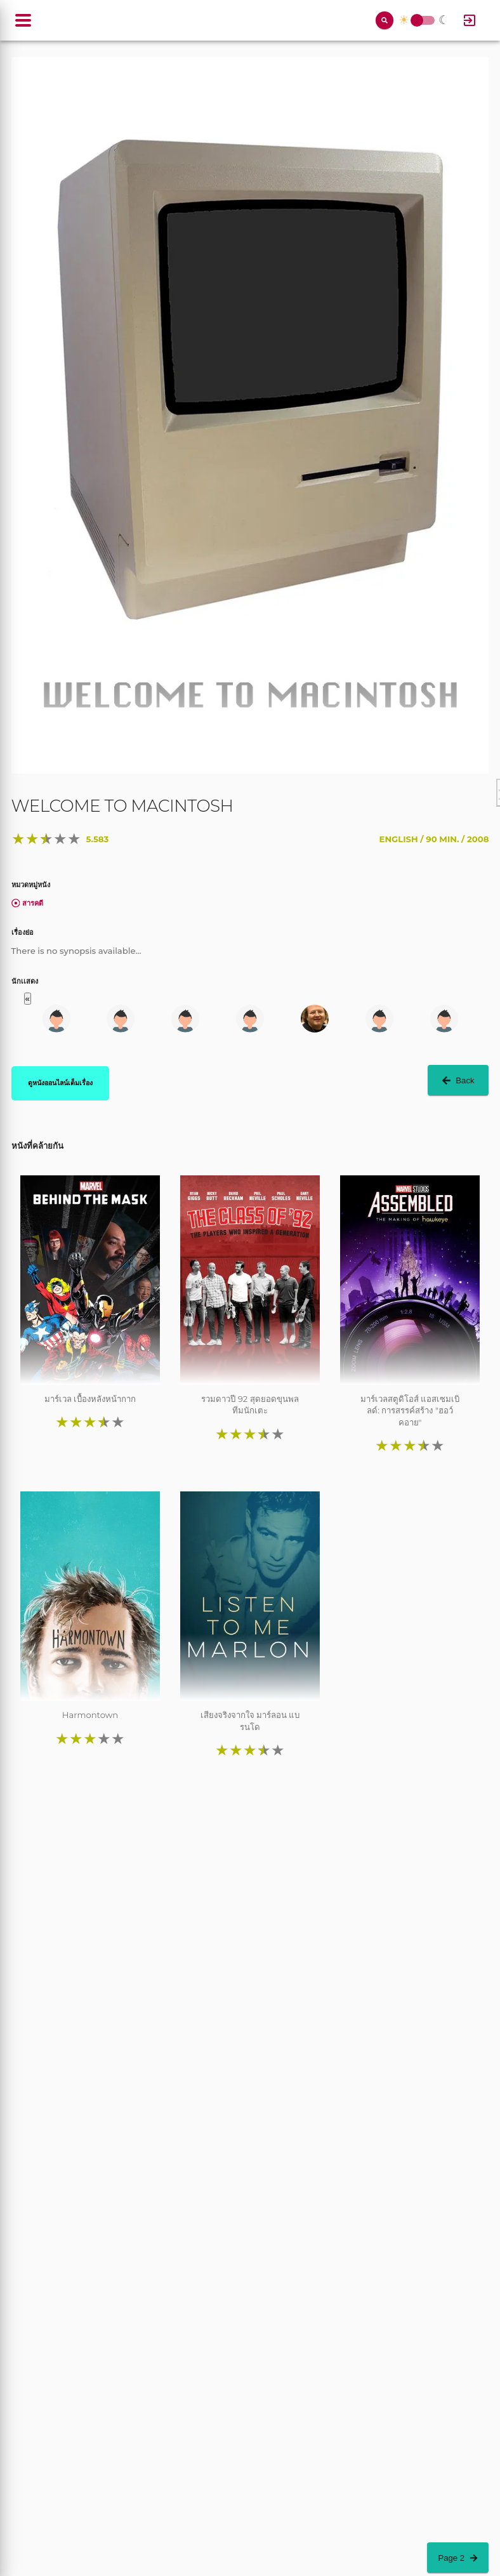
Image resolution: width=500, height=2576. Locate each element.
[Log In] (469, 20)
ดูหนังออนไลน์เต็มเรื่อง (60, 1083)
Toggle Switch (417, 21)
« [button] (27, 998)
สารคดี (27, 903)
